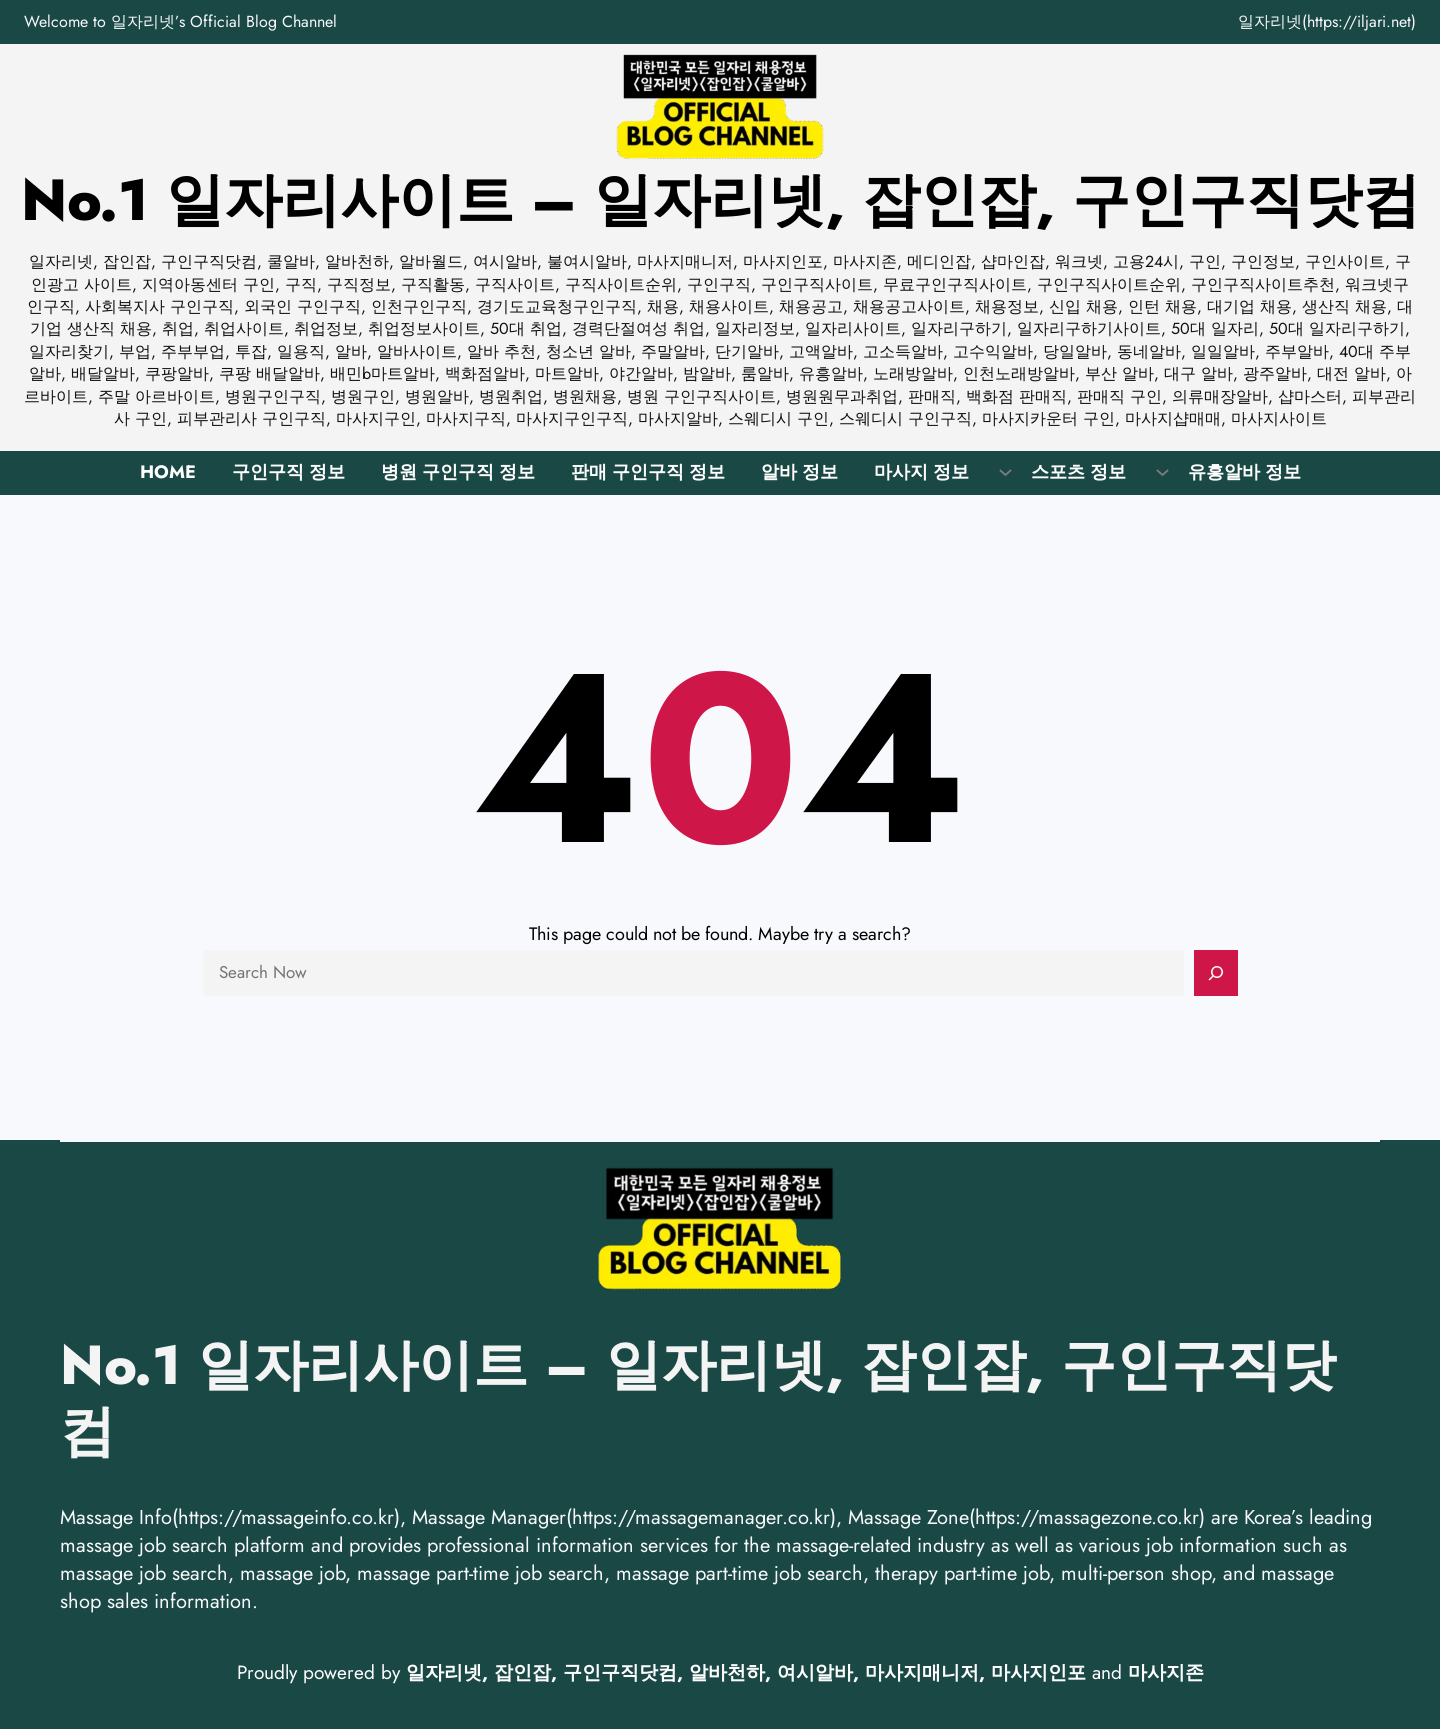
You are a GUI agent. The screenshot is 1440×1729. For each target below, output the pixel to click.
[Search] (1216, 973)
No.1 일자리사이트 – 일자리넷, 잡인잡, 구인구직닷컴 (720, 200)
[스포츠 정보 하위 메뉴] (1162, 471)
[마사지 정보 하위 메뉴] (1005, 471)
